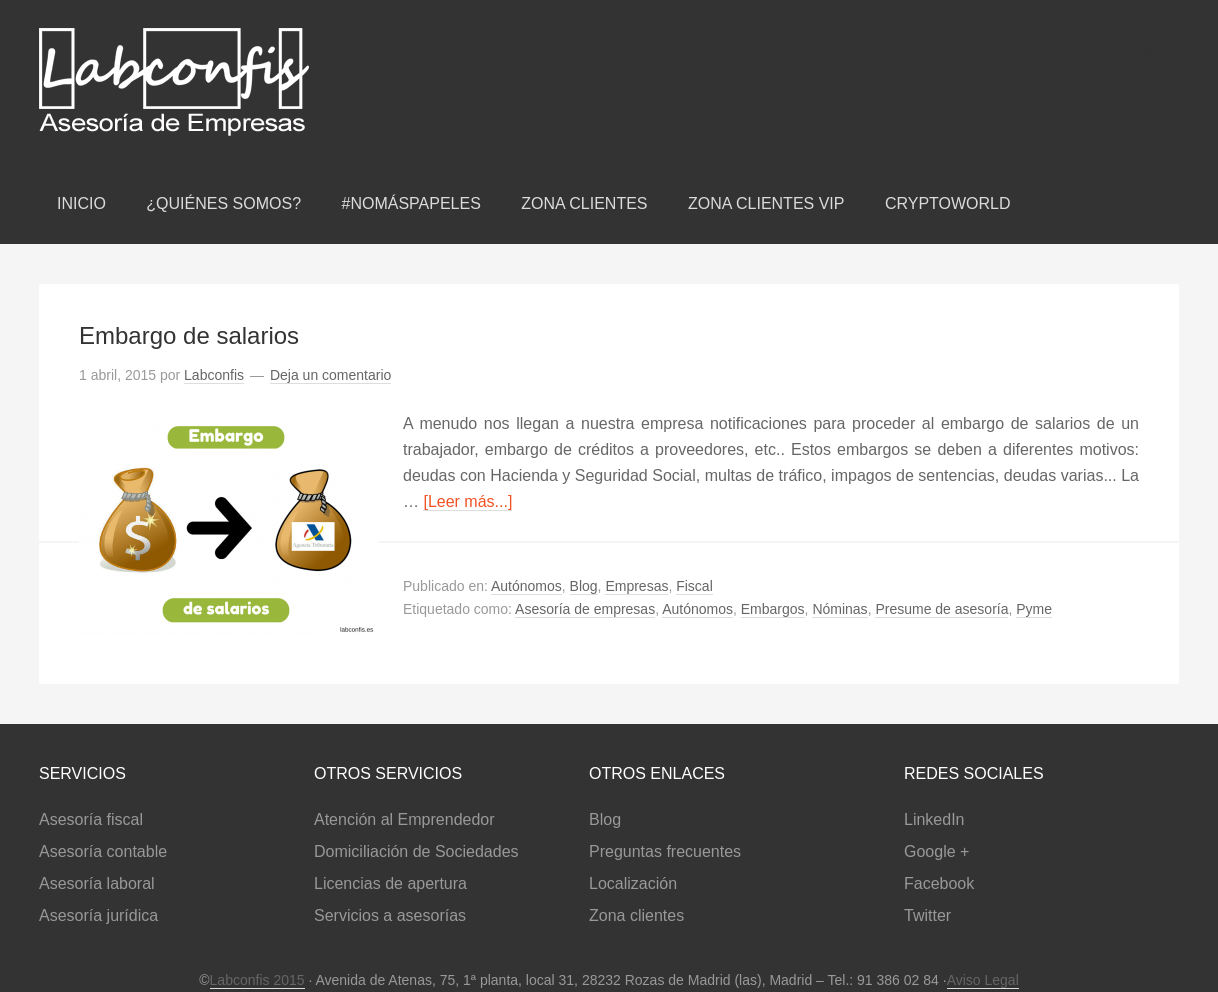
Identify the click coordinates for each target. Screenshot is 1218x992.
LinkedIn (934, 819)
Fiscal (694, 586)
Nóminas (839, 609)
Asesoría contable (103, 851)
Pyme (1034, 609)
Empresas (636, 586)
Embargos (773, 609)
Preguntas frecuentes (665, 851)
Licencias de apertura (390, 883)
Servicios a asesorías (390, 915)
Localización (633, 883)
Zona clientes (636, 915)
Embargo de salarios (189, 335)
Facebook (939, 883)
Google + (936, 851)
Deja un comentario (330, 375)
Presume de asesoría (941, 609)
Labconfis (249, 82)
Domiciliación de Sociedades (416, 851)
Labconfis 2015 (257, 980)
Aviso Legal (983, 980)
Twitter (927, 915)
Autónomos (526, 586)
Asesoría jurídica (98, 915)
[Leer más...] (467, 501)
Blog (584, 586)
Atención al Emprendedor (404, 819)
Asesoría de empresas (585, 609)
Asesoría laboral (97, 883)
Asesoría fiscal (91, 819)
